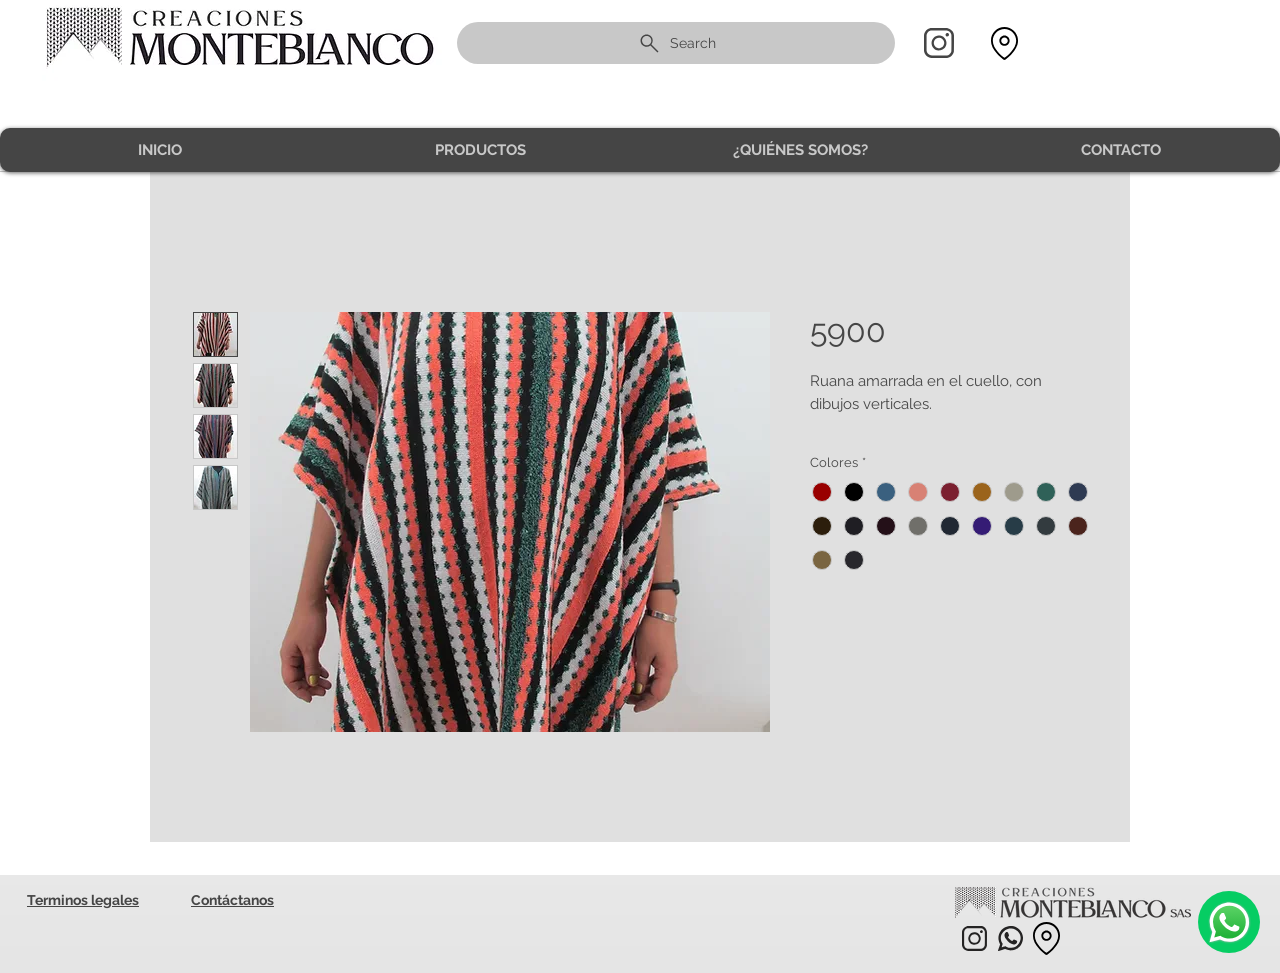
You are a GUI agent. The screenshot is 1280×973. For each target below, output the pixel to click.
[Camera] (1229, 922)
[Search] (676, 43)
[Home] (939, 43)
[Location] (1004, 43)
